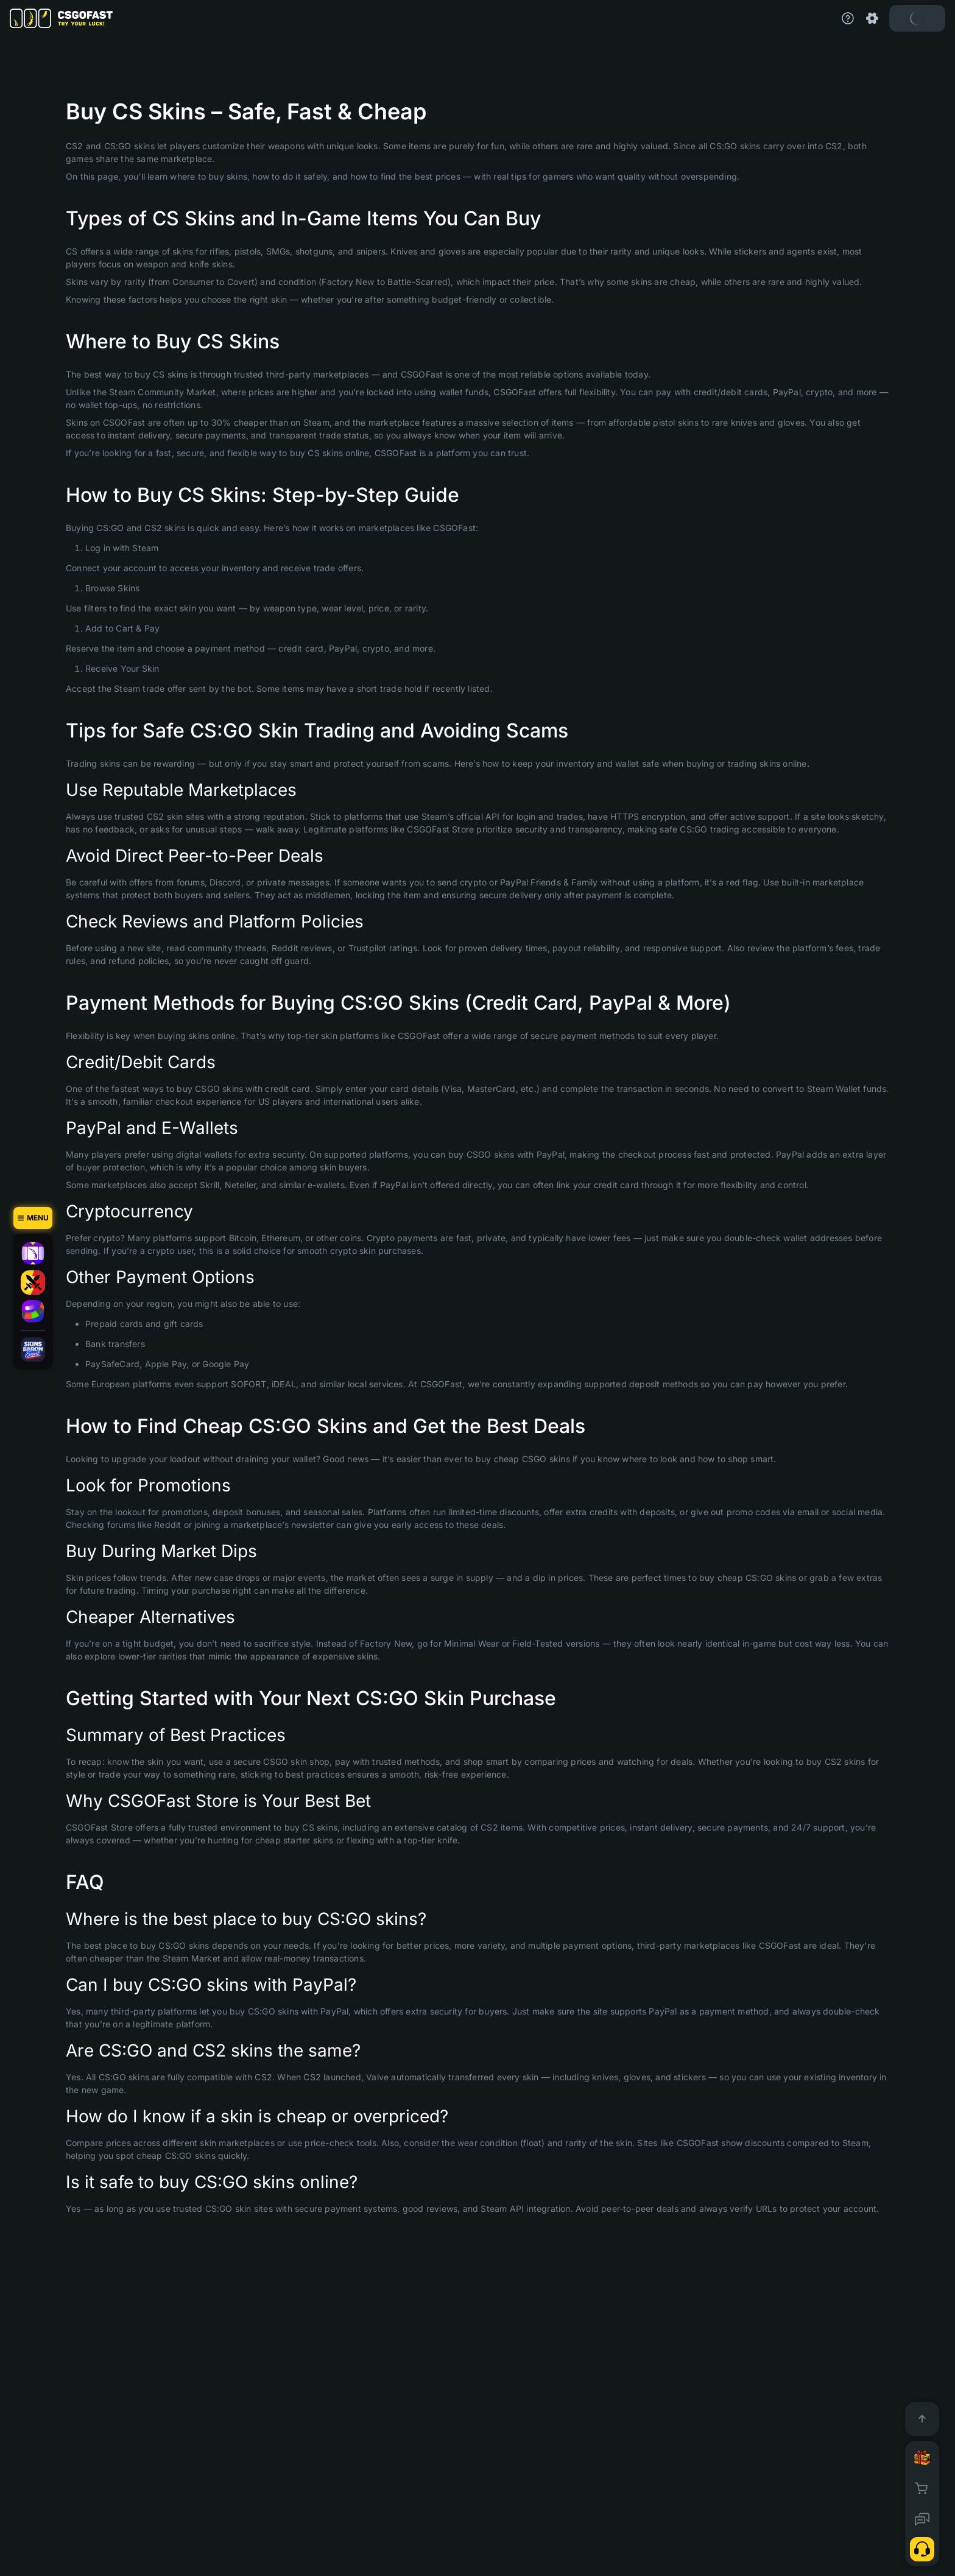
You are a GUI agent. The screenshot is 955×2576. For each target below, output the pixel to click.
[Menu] (32, 1218)
